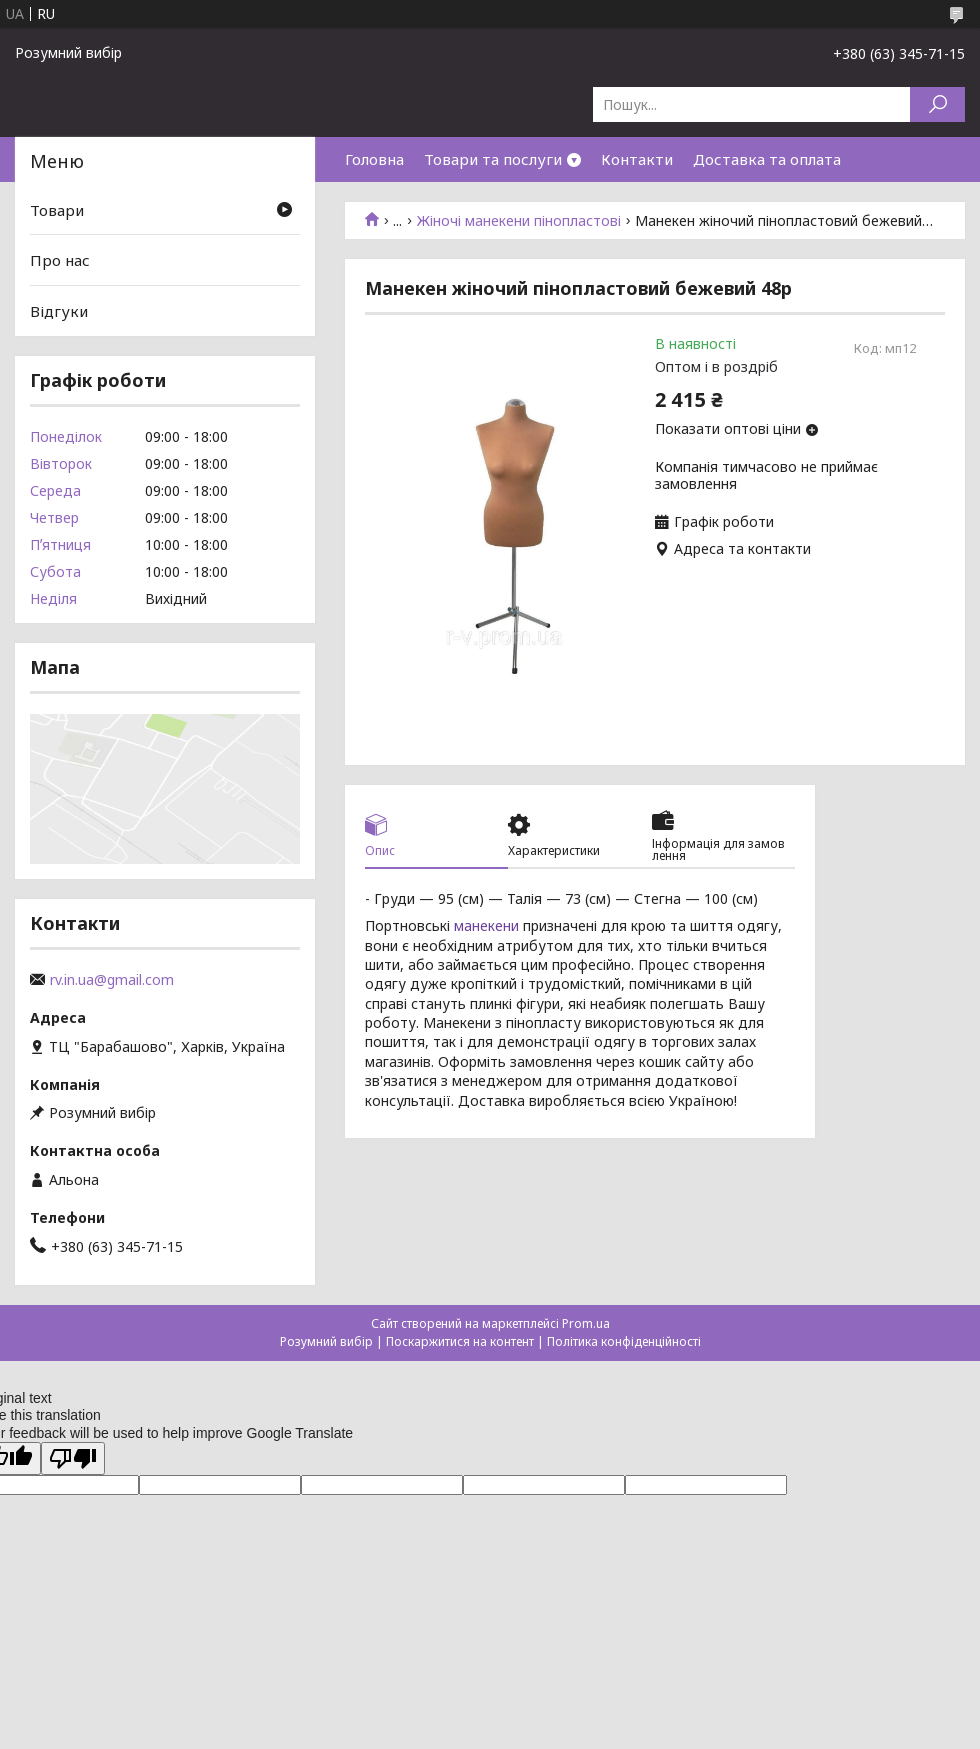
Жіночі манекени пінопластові (519, 221)
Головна (374, 159)
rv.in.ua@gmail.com (112, 980)
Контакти (637, 159)
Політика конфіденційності (624, 1341)
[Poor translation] (73, 1458)
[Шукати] (937, 104)
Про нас (60, 260)
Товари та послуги (493, 159)
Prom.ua (586, 1323)
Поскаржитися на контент (460, 1341)
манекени (486, 925)
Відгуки (59, 311)
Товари (57, 210)
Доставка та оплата (767, 159)
